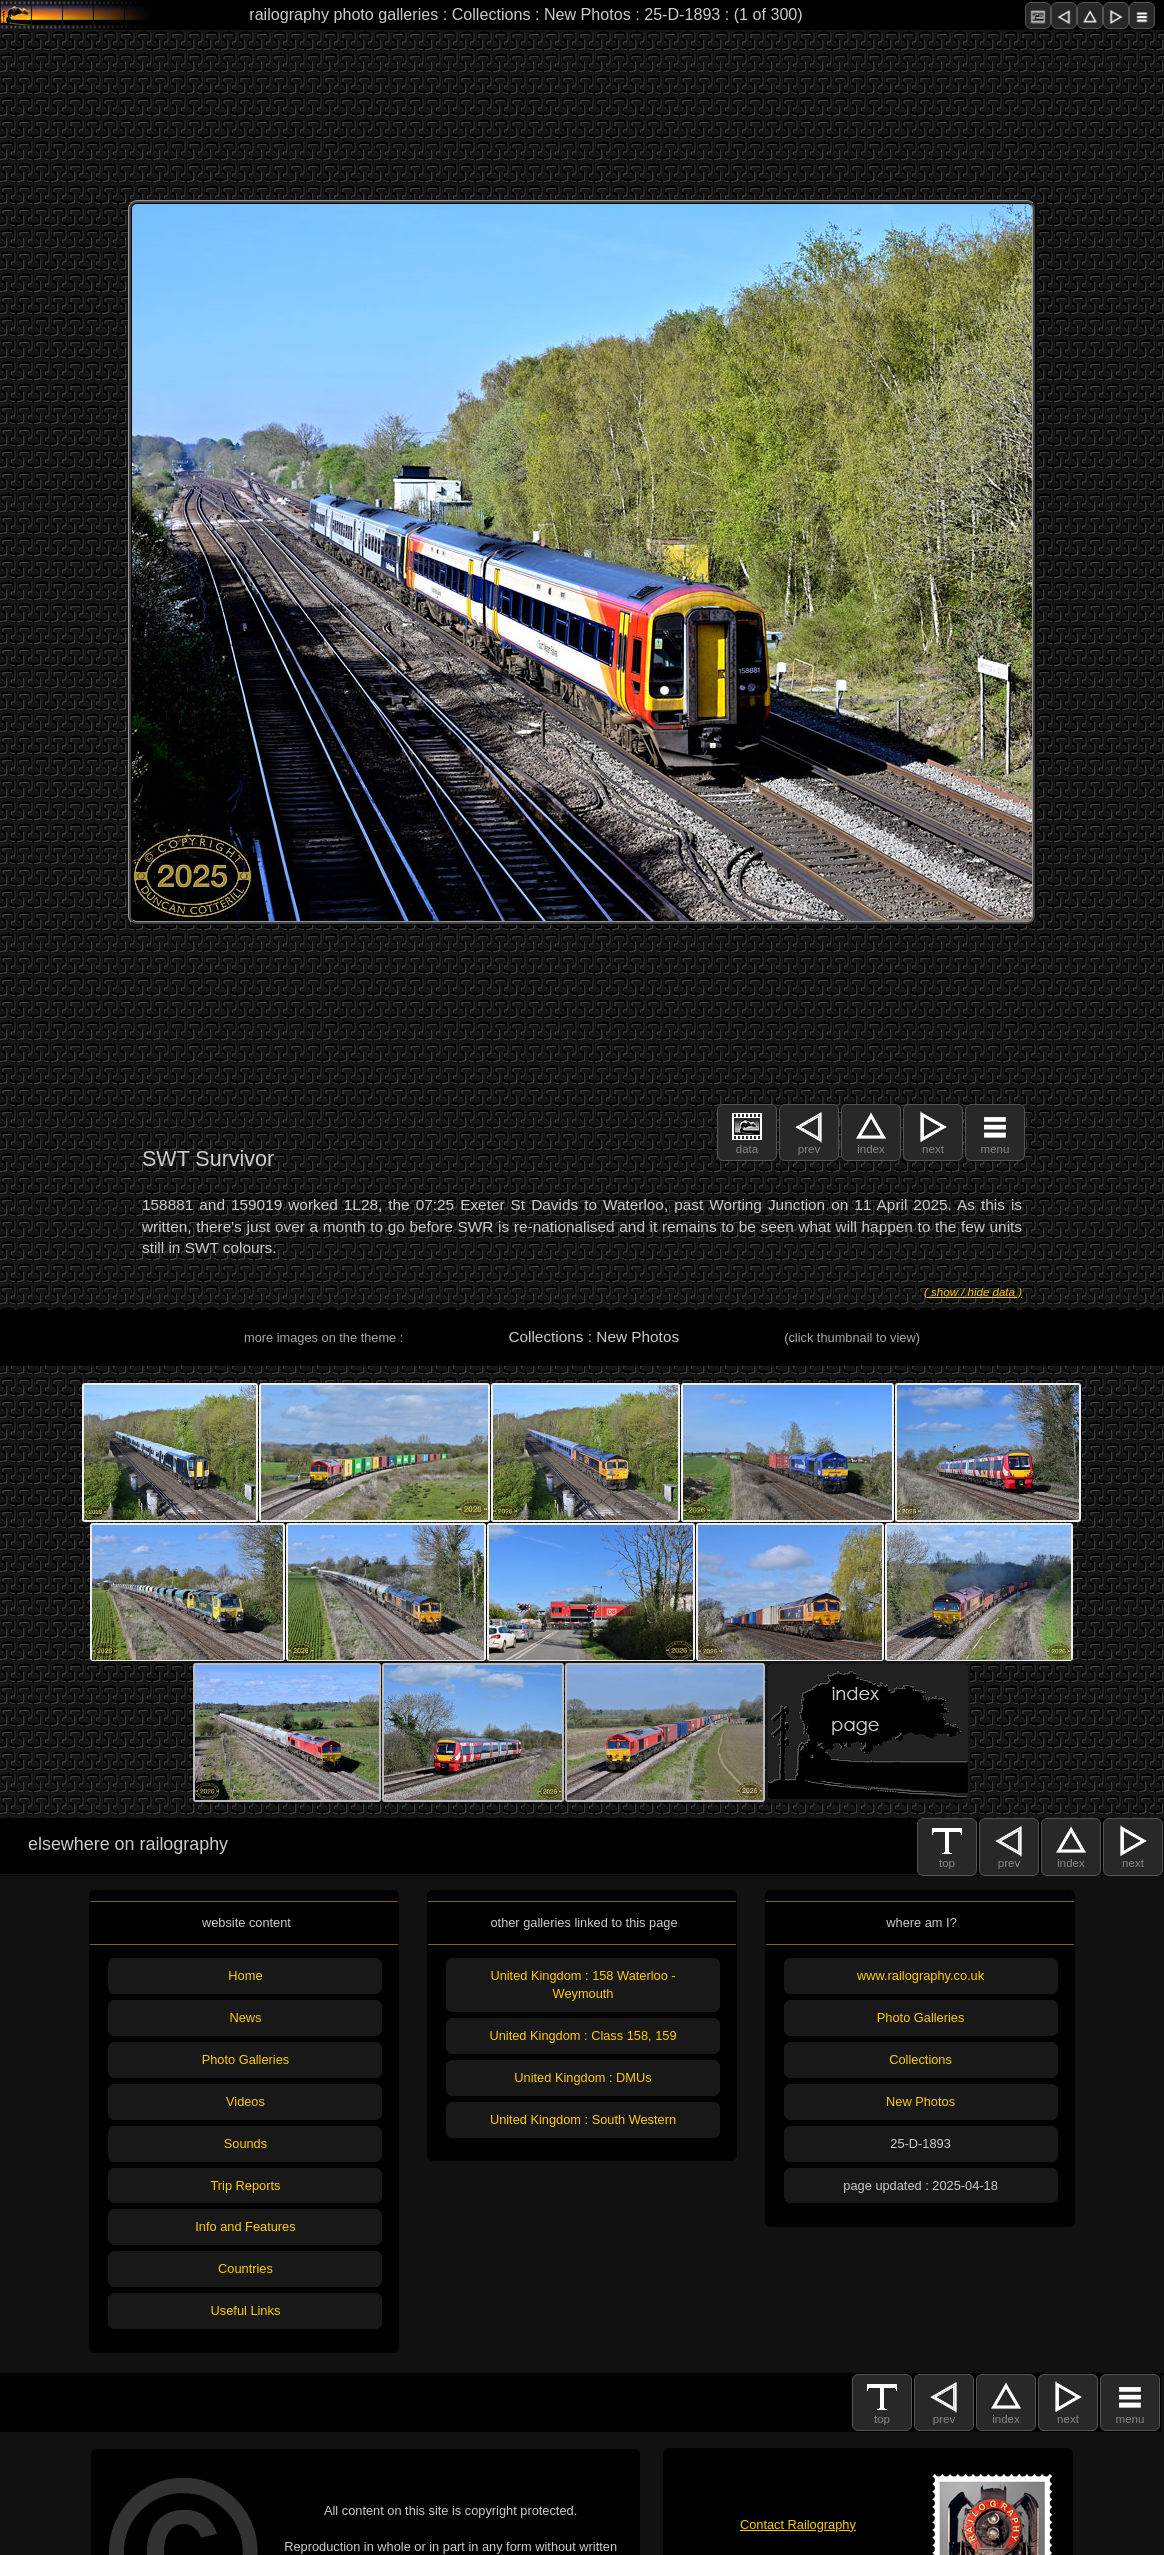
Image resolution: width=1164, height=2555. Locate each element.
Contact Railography (798, 2524)
